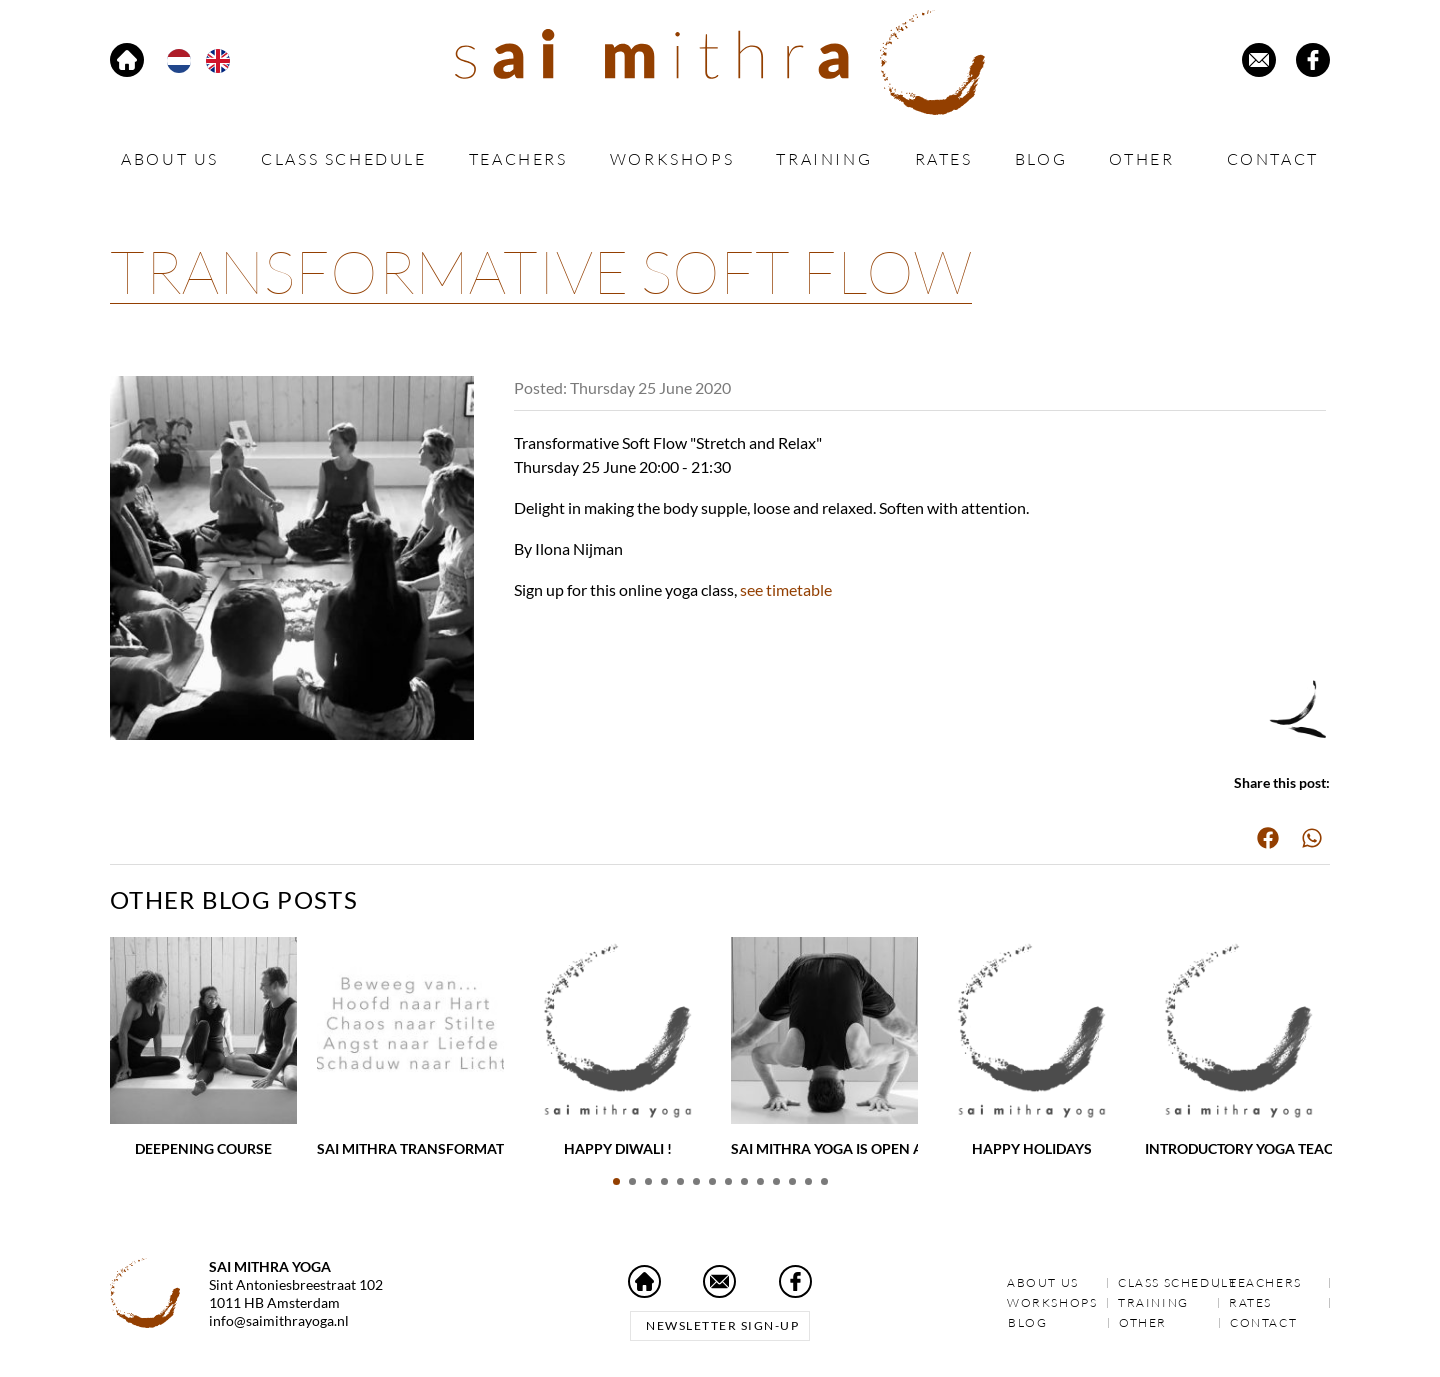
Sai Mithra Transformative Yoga (442, 1148)
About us (170, 159)
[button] (1268, 838)
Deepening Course (203, 1148)
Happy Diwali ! (618, 1148)
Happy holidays (1032, 1148)
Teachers (518, 159)
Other (1146, 159)
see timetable (786, 589)
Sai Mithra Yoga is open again (844, 1148)
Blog (1041, 159)
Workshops (672, 159)
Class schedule (343, 159)
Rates (944, 159)
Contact (1273, 159)
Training (824, 159)
